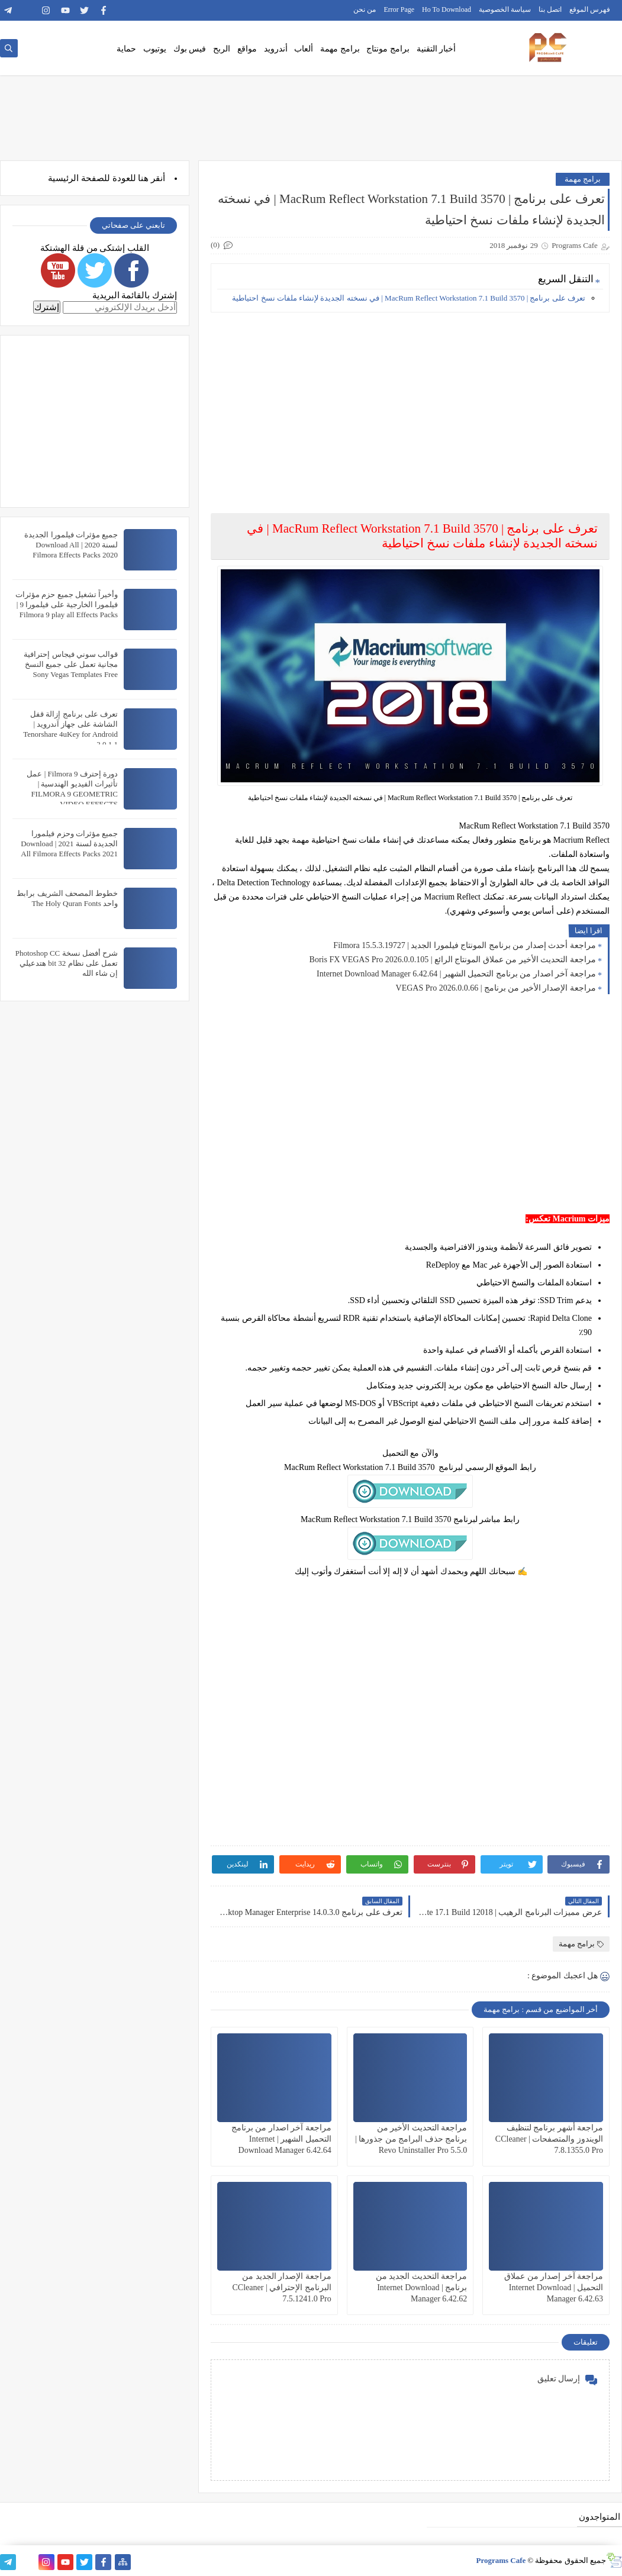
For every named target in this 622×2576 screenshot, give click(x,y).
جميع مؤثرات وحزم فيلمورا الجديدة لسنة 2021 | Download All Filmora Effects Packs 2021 (69, 843)
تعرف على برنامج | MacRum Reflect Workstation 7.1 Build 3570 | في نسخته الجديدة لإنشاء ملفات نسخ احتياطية (408, 298)
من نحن (364, 9)
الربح (221, 48)
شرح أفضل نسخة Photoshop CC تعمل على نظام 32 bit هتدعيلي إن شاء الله (66, 963)
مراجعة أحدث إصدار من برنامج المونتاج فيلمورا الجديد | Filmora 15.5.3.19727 (464, 945)
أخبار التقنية (436, 48)
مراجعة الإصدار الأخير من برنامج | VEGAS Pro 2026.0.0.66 (496, 988)
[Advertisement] (410, 404)
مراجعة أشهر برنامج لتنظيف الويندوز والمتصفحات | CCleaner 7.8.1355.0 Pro (549, 2139)
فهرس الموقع (589, 9)
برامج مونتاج (388, 48)
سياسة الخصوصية (505, 9)
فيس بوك (190, 48)
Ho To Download (446, 9)
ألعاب (303, 48)
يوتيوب (154, 48)
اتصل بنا (550, 9)
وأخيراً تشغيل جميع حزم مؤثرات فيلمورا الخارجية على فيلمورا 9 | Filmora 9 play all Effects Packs (66, 604)
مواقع (247, 48)
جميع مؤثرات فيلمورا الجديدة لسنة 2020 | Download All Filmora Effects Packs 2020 (71, 544)
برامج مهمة (340, 48)
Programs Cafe (501, 2560)
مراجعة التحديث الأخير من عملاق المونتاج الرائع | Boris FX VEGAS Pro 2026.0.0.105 (453, 959)
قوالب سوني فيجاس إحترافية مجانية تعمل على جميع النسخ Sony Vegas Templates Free (71, 664)
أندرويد (276, 48)
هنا (143, 178)
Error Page (398, 9)
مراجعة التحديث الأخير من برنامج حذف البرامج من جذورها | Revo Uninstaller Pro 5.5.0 (411, 2139)
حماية (126, 48)
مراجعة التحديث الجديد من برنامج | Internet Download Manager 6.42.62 (422, 2287)
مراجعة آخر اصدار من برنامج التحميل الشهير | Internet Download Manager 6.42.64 (456, 973)
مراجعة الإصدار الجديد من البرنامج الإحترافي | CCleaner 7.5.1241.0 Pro (282, 2287)
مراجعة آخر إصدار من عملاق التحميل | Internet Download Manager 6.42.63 (553, 2287)
